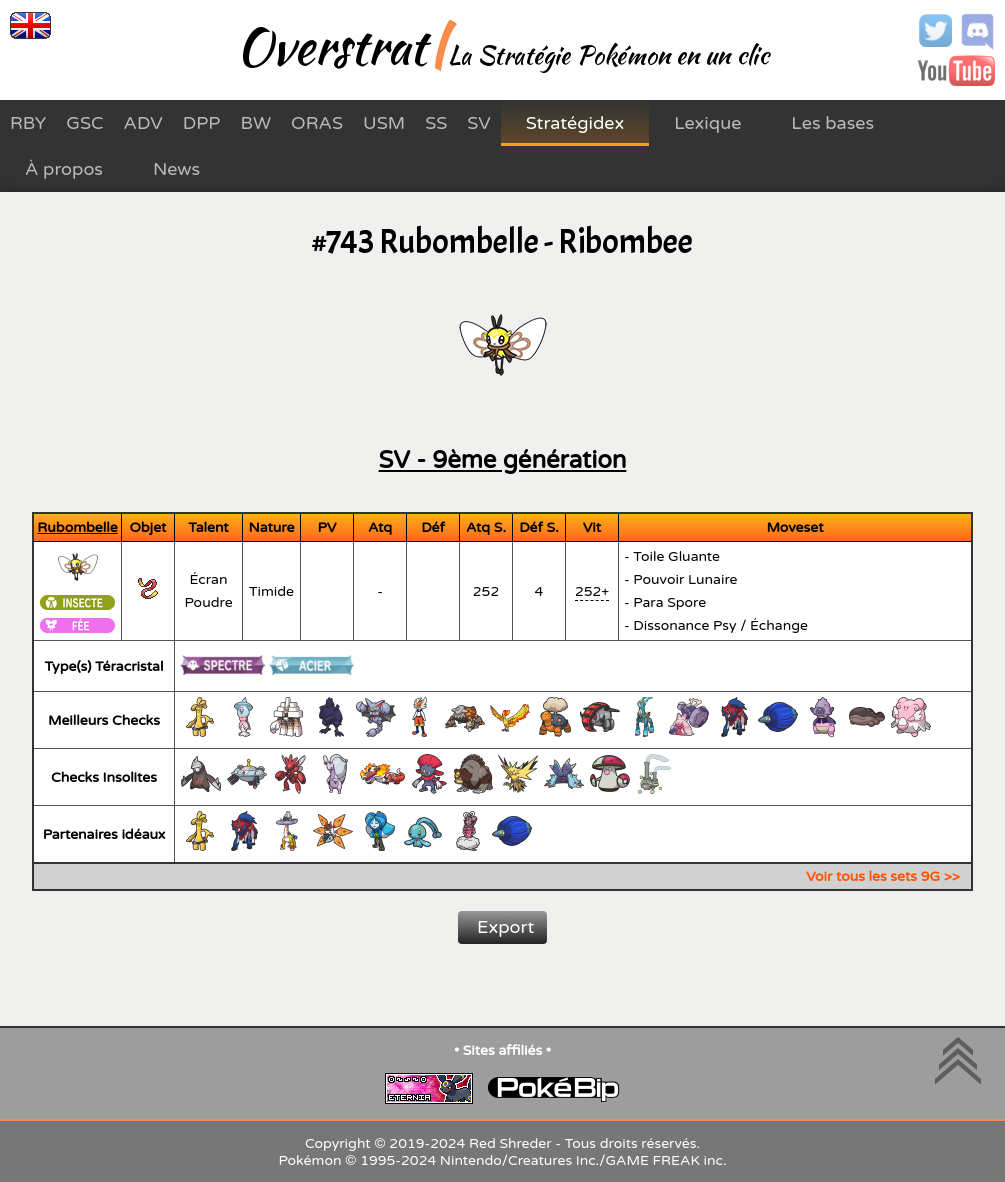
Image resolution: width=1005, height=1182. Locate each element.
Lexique (707, 123)
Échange (779, 625)
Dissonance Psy (684, 625)
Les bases (832, 123)
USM (384, 123)
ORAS (317, 123)
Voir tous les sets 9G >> (883, 876)
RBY (28, 123)
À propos (64, 169)
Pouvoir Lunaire (685, 579)
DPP (202, 123)
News (176, 169)
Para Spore (669, 602)
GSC (84, 123)
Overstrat (331, 46)
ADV (143, 123)
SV (478, 123)
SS (436, 123)
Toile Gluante (676, 556)
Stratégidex (575, 123)
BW (255, 123)
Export (505, 927)
